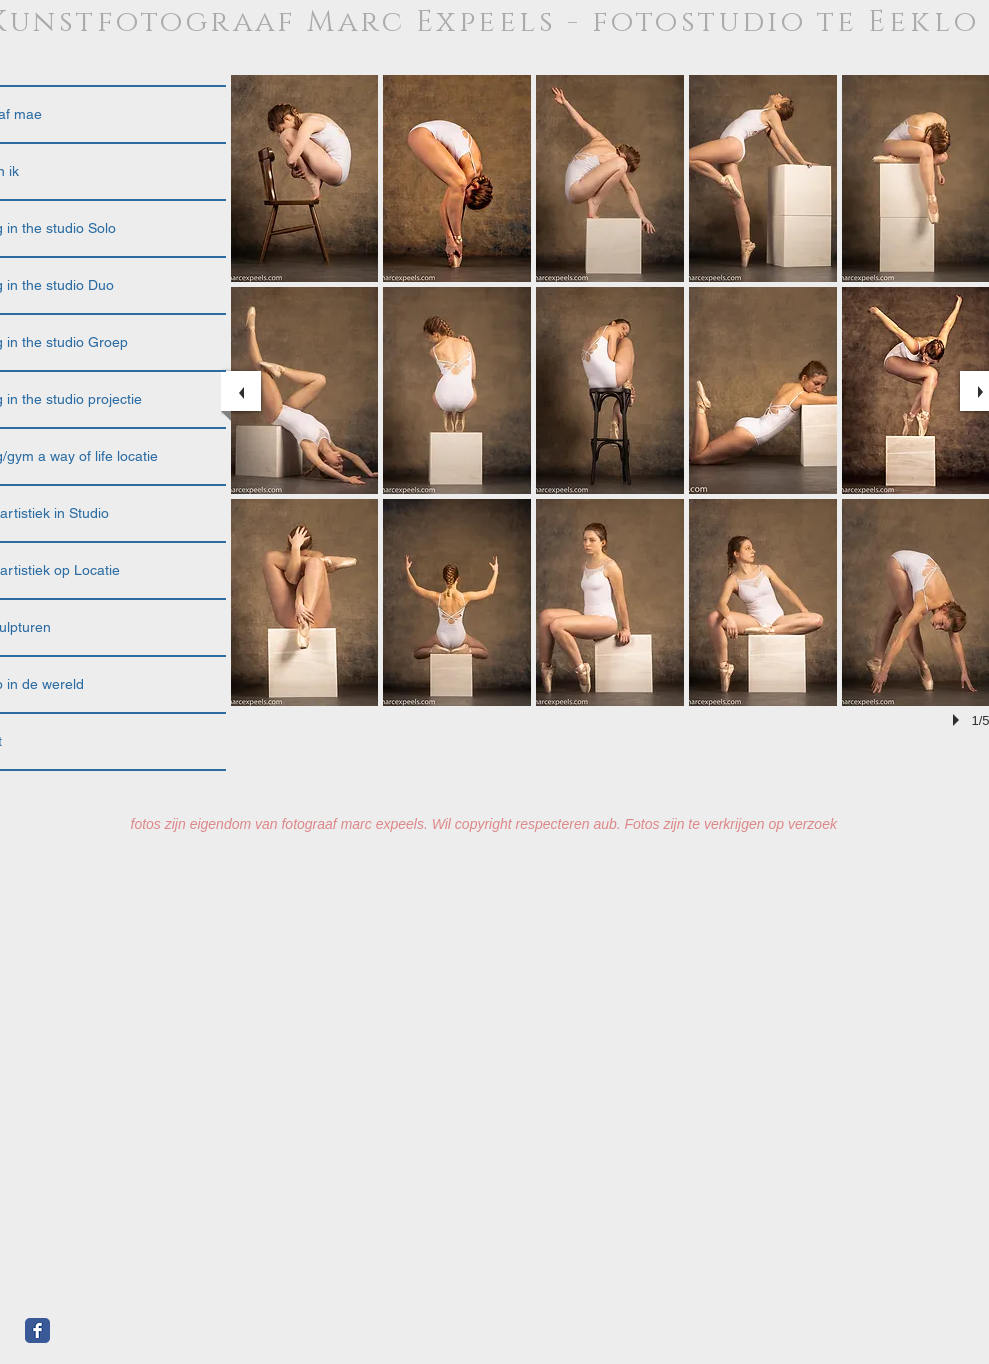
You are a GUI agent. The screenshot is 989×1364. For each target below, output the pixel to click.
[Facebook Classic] (37, 1330)
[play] (959, 720)
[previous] (241, 391)
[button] (305, 178)
